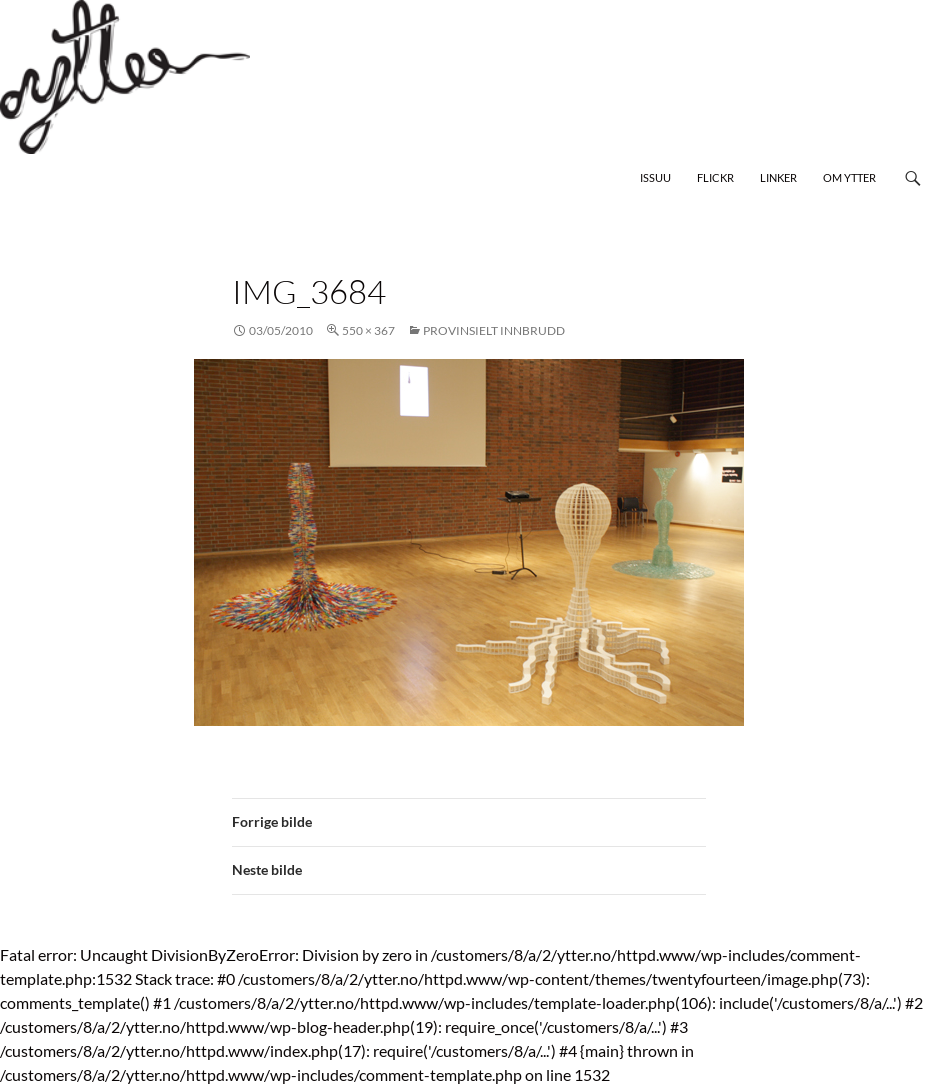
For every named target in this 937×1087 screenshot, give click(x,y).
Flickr (715, 177)
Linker (778, 177)
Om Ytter (849, 177)
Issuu (655, 177)
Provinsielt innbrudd (494, 330)
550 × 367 (368, 330)
